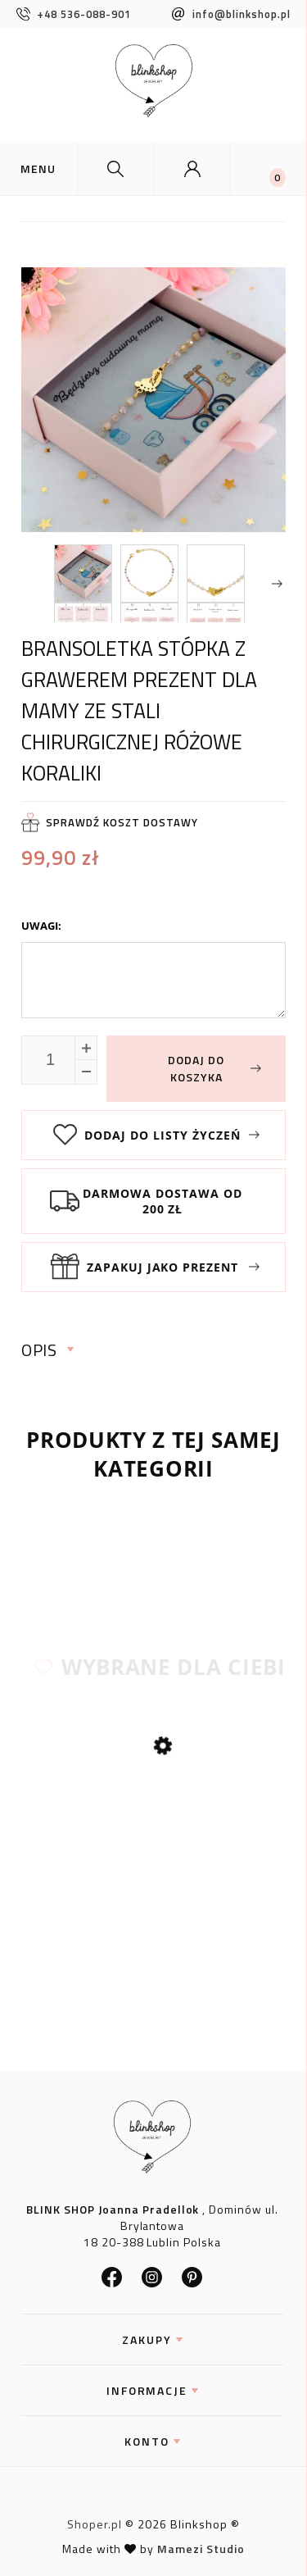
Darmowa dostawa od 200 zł (162, 1201)
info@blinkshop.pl (231, 14)
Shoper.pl (94, 2524)
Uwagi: (41, 925)
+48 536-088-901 (73, 14)
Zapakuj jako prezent (163, 1267)
